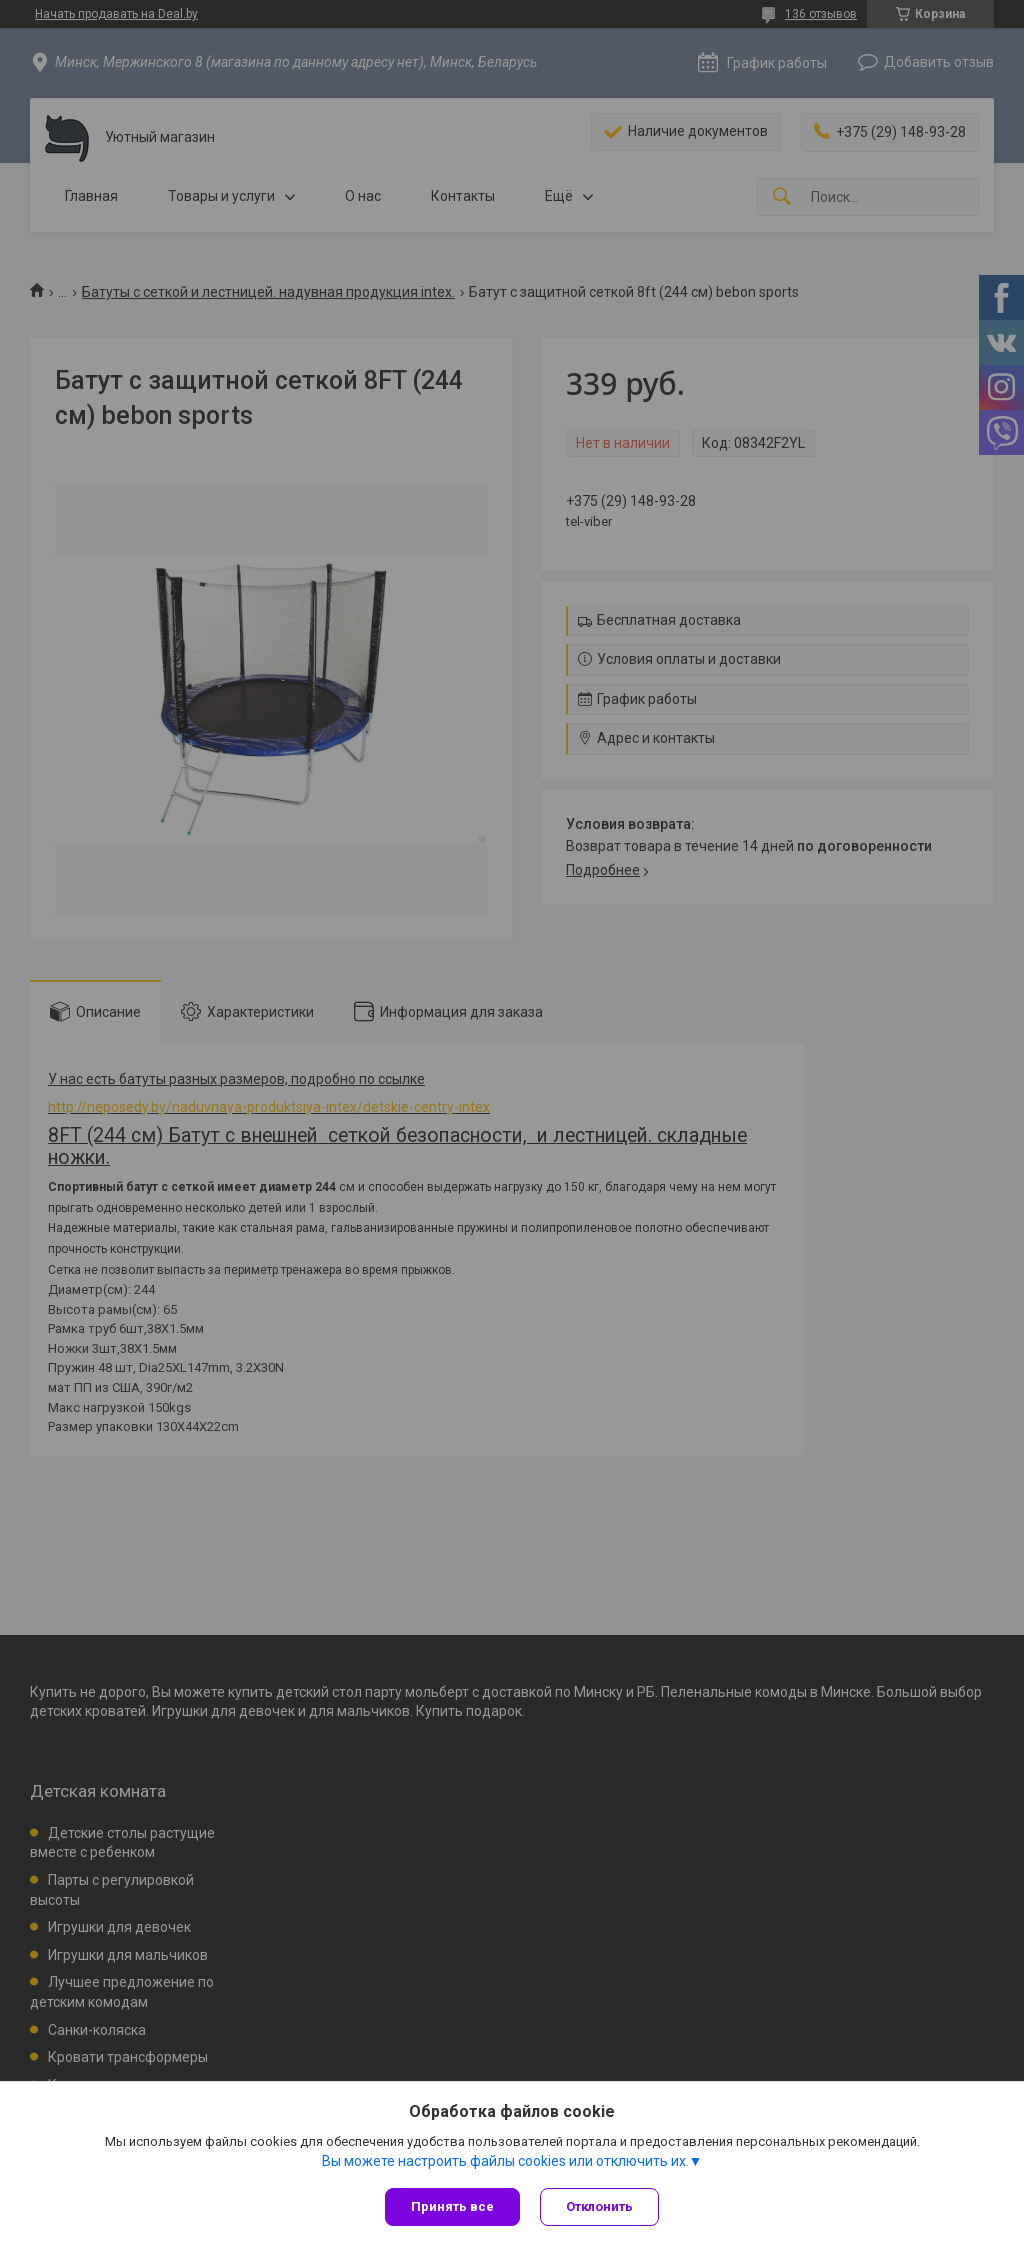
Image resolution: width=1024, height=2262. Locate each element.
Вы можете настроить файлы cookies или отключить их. (505, 2161)
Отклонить (599, 2206)
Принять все (452, 2206)
